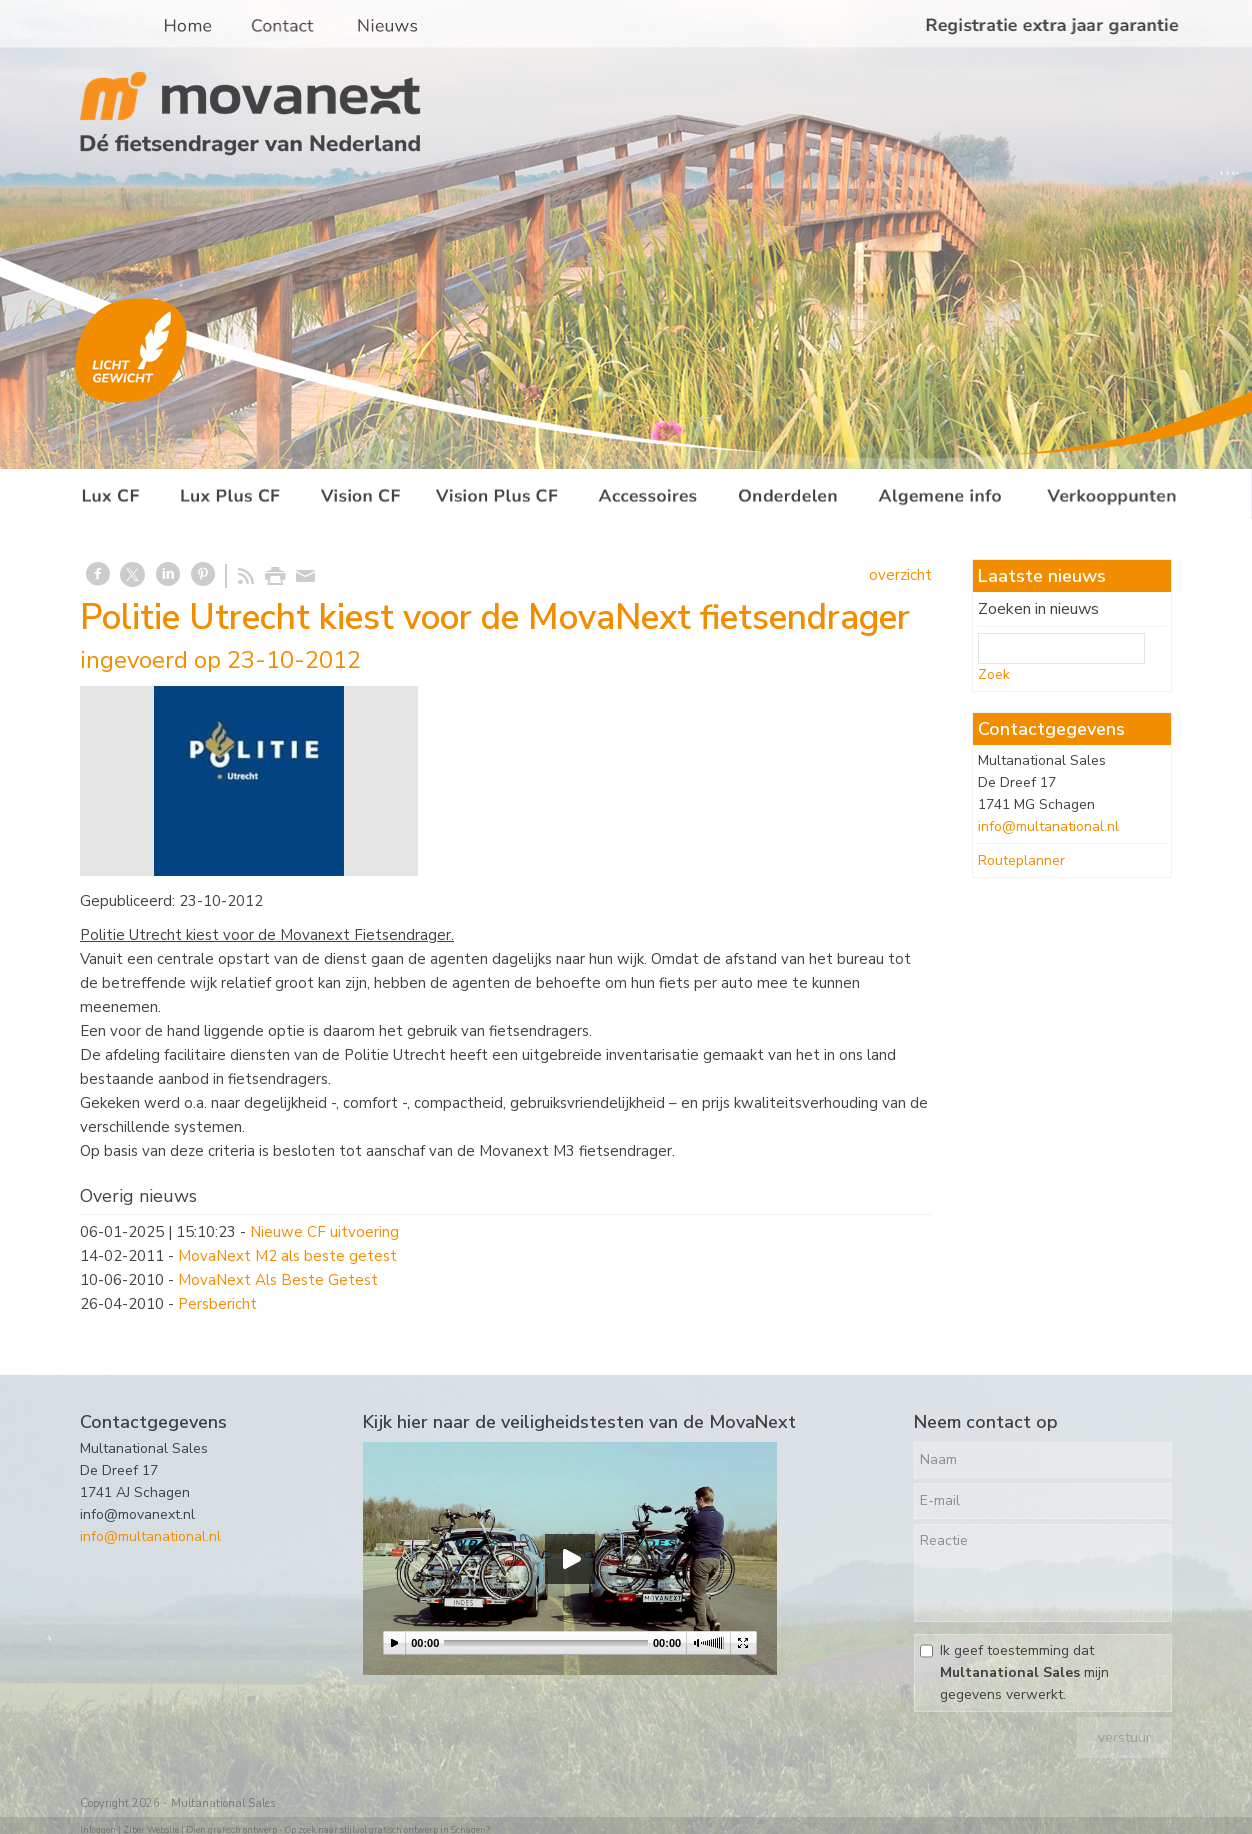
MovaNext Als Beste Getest (278, 1280)
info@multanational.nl (1048, 826)
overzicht (900, 575)
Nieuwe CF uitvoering (324, 1232)
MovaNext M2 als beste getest (287, 1256)
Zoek (994, 674)
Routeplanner (1021, 860)
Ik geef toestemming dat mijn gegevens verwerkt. (1024, 1672)
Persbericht (217, 1304)
